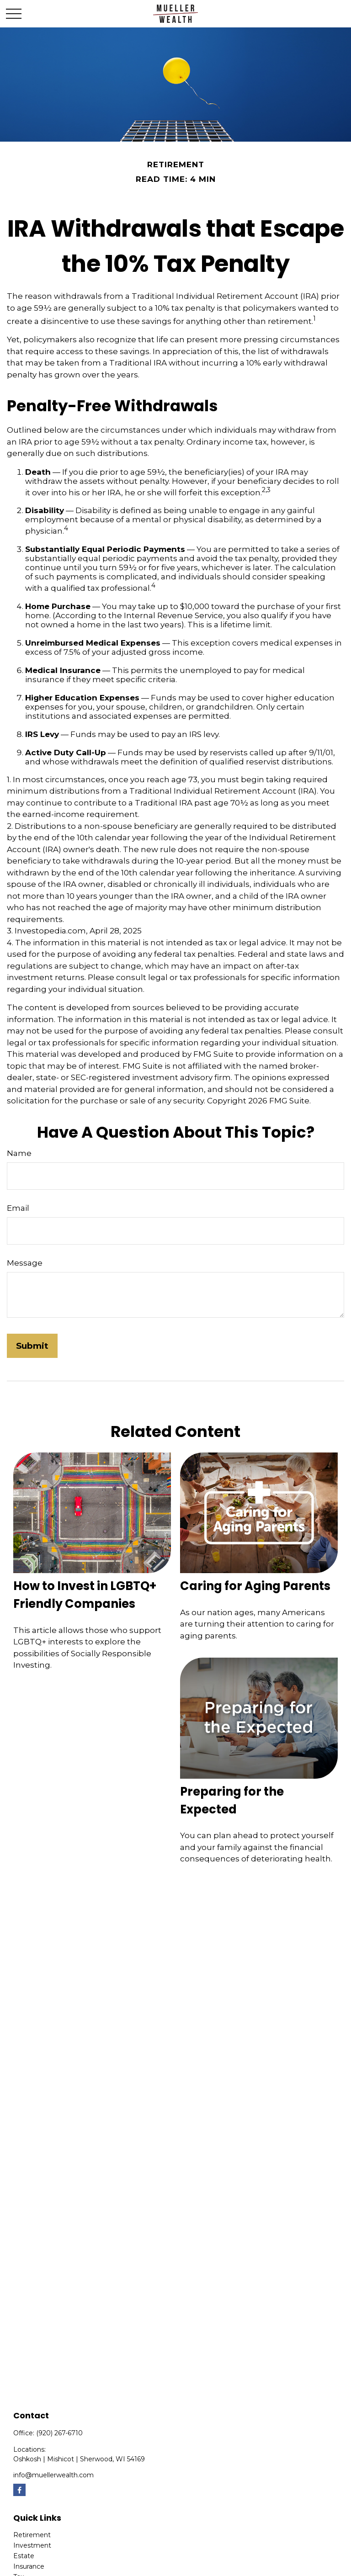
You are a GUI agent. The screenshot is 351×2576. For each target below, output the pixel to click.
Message (25, 1262)
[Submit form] (32, 1346)
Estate (23, 2556)
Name (19, 1153)
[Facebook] (19, 2490)
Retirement (32, 2535)
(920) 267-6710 (59, 2433)
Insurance (28, 2566)
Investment (32, 2545)
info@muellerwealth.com (53, 2475)
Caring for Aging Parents (255, 1586)
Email (18, 1208)
